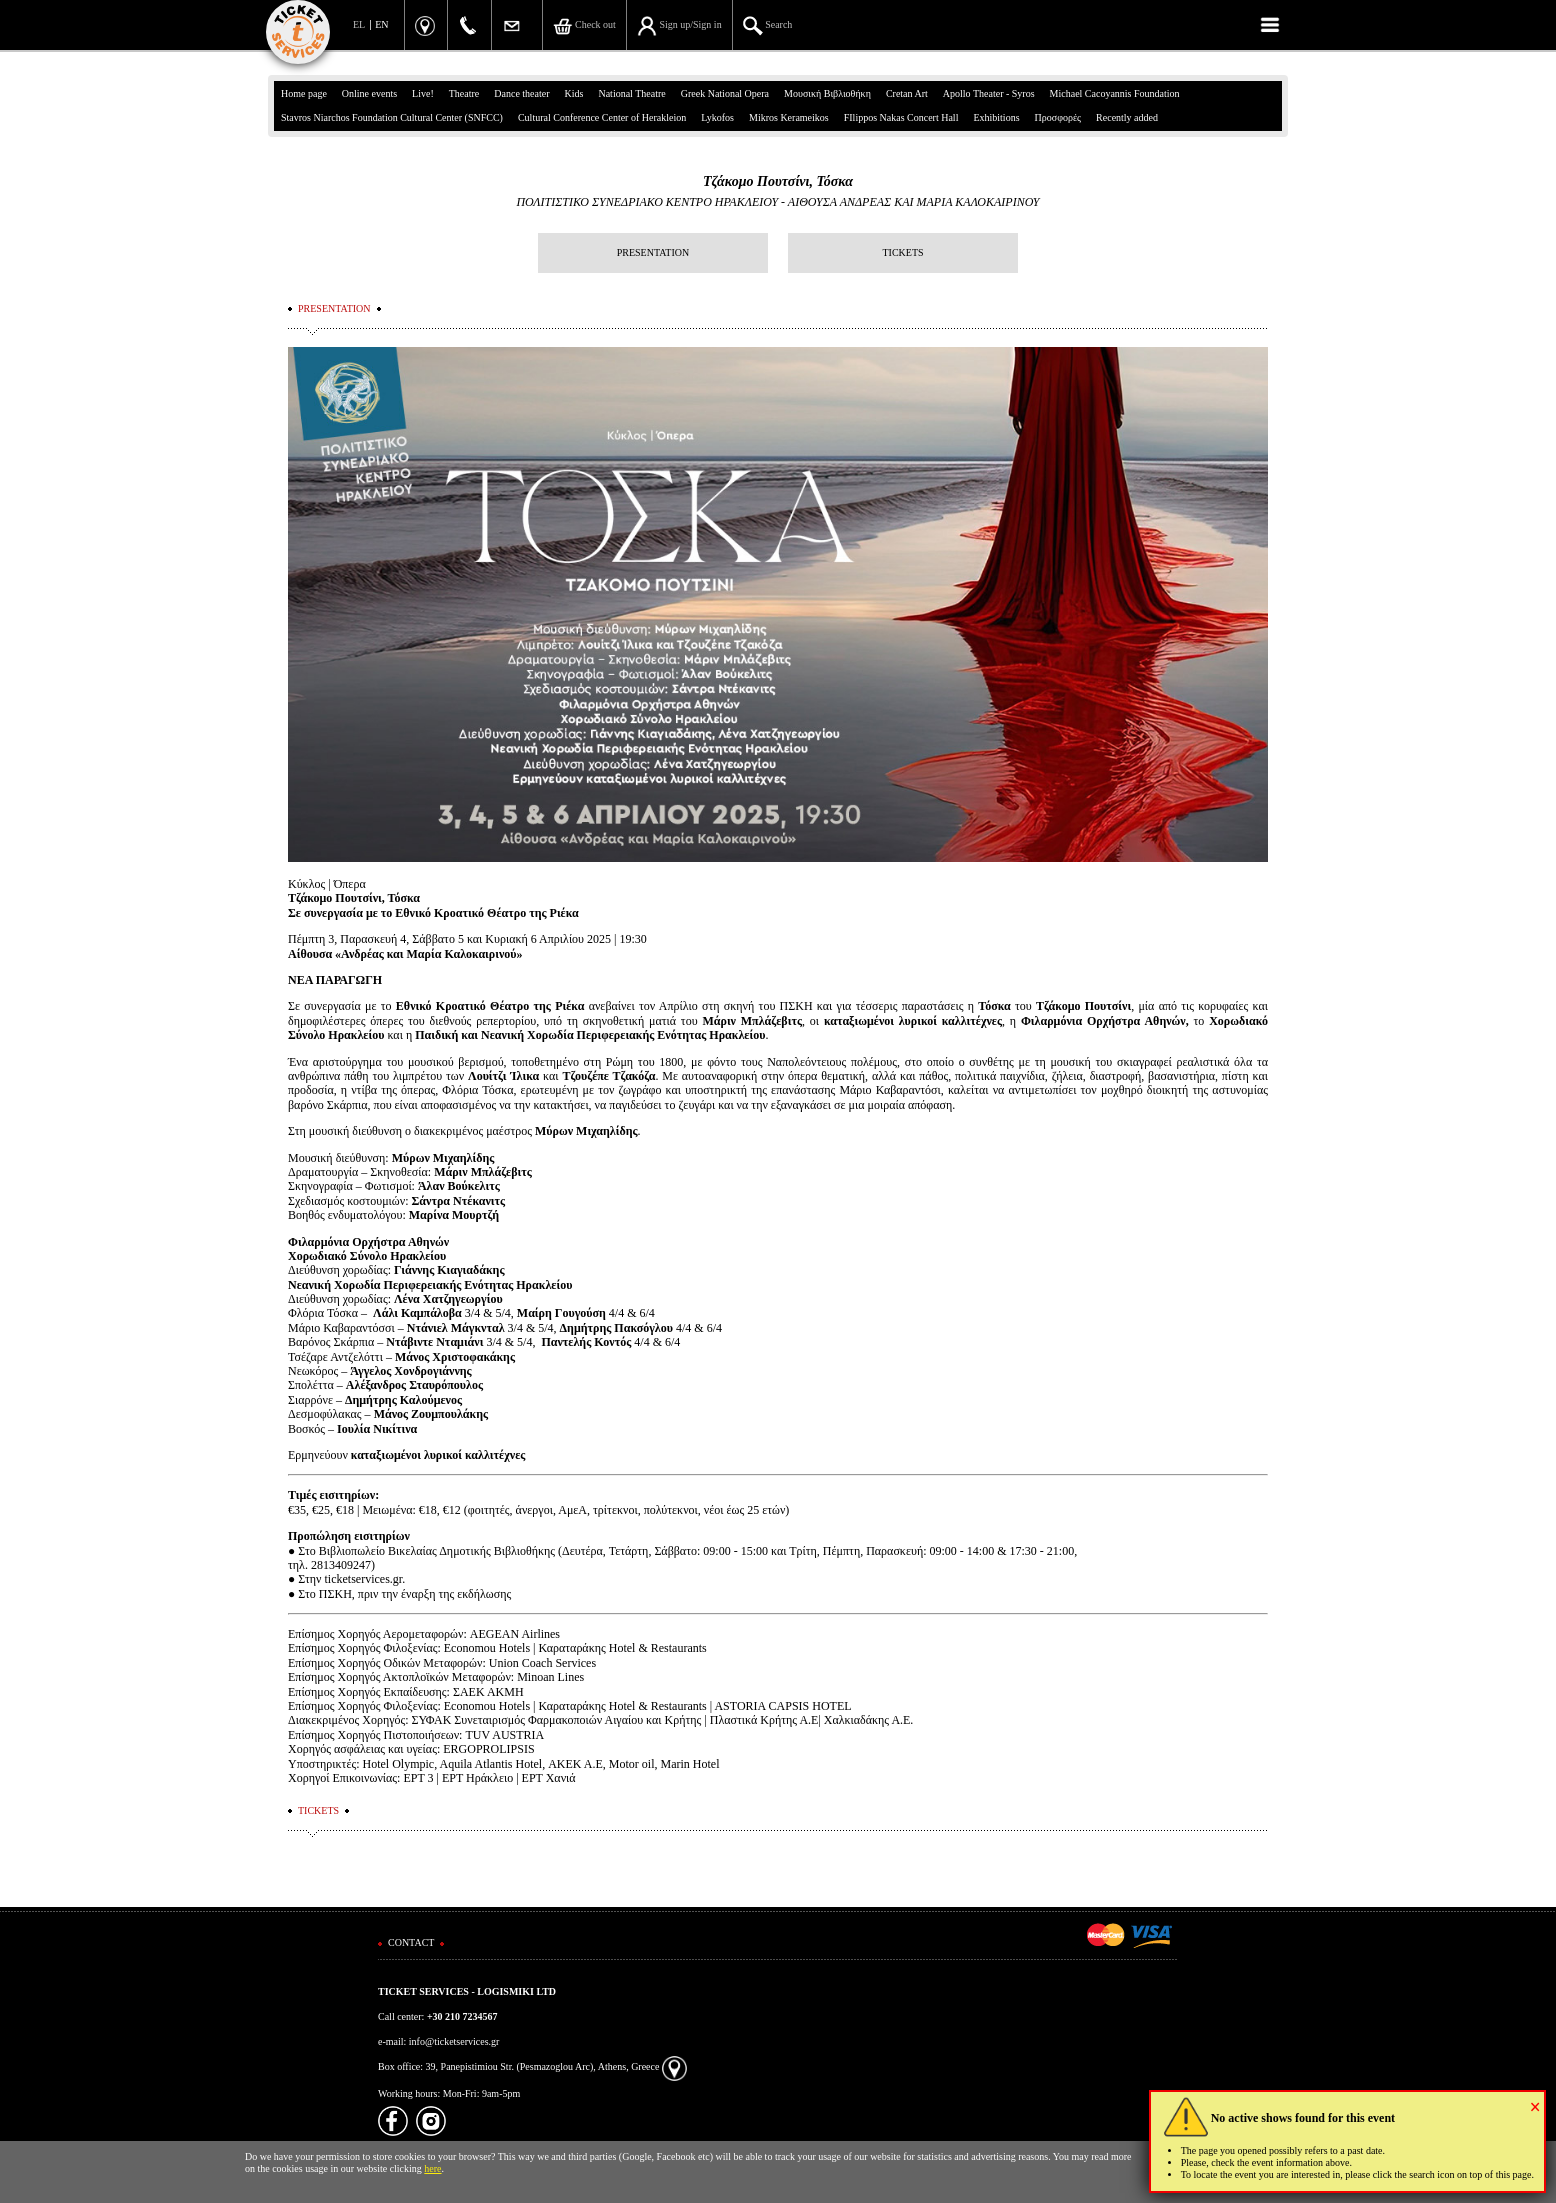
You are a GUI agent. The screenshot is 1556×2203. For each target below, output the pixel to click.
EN (381, 24)
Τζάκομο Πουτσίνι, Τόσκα (778, 181)
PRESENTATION (653, 252)
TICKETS (902, 252)
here (432, 2168)
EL (359, 24)
